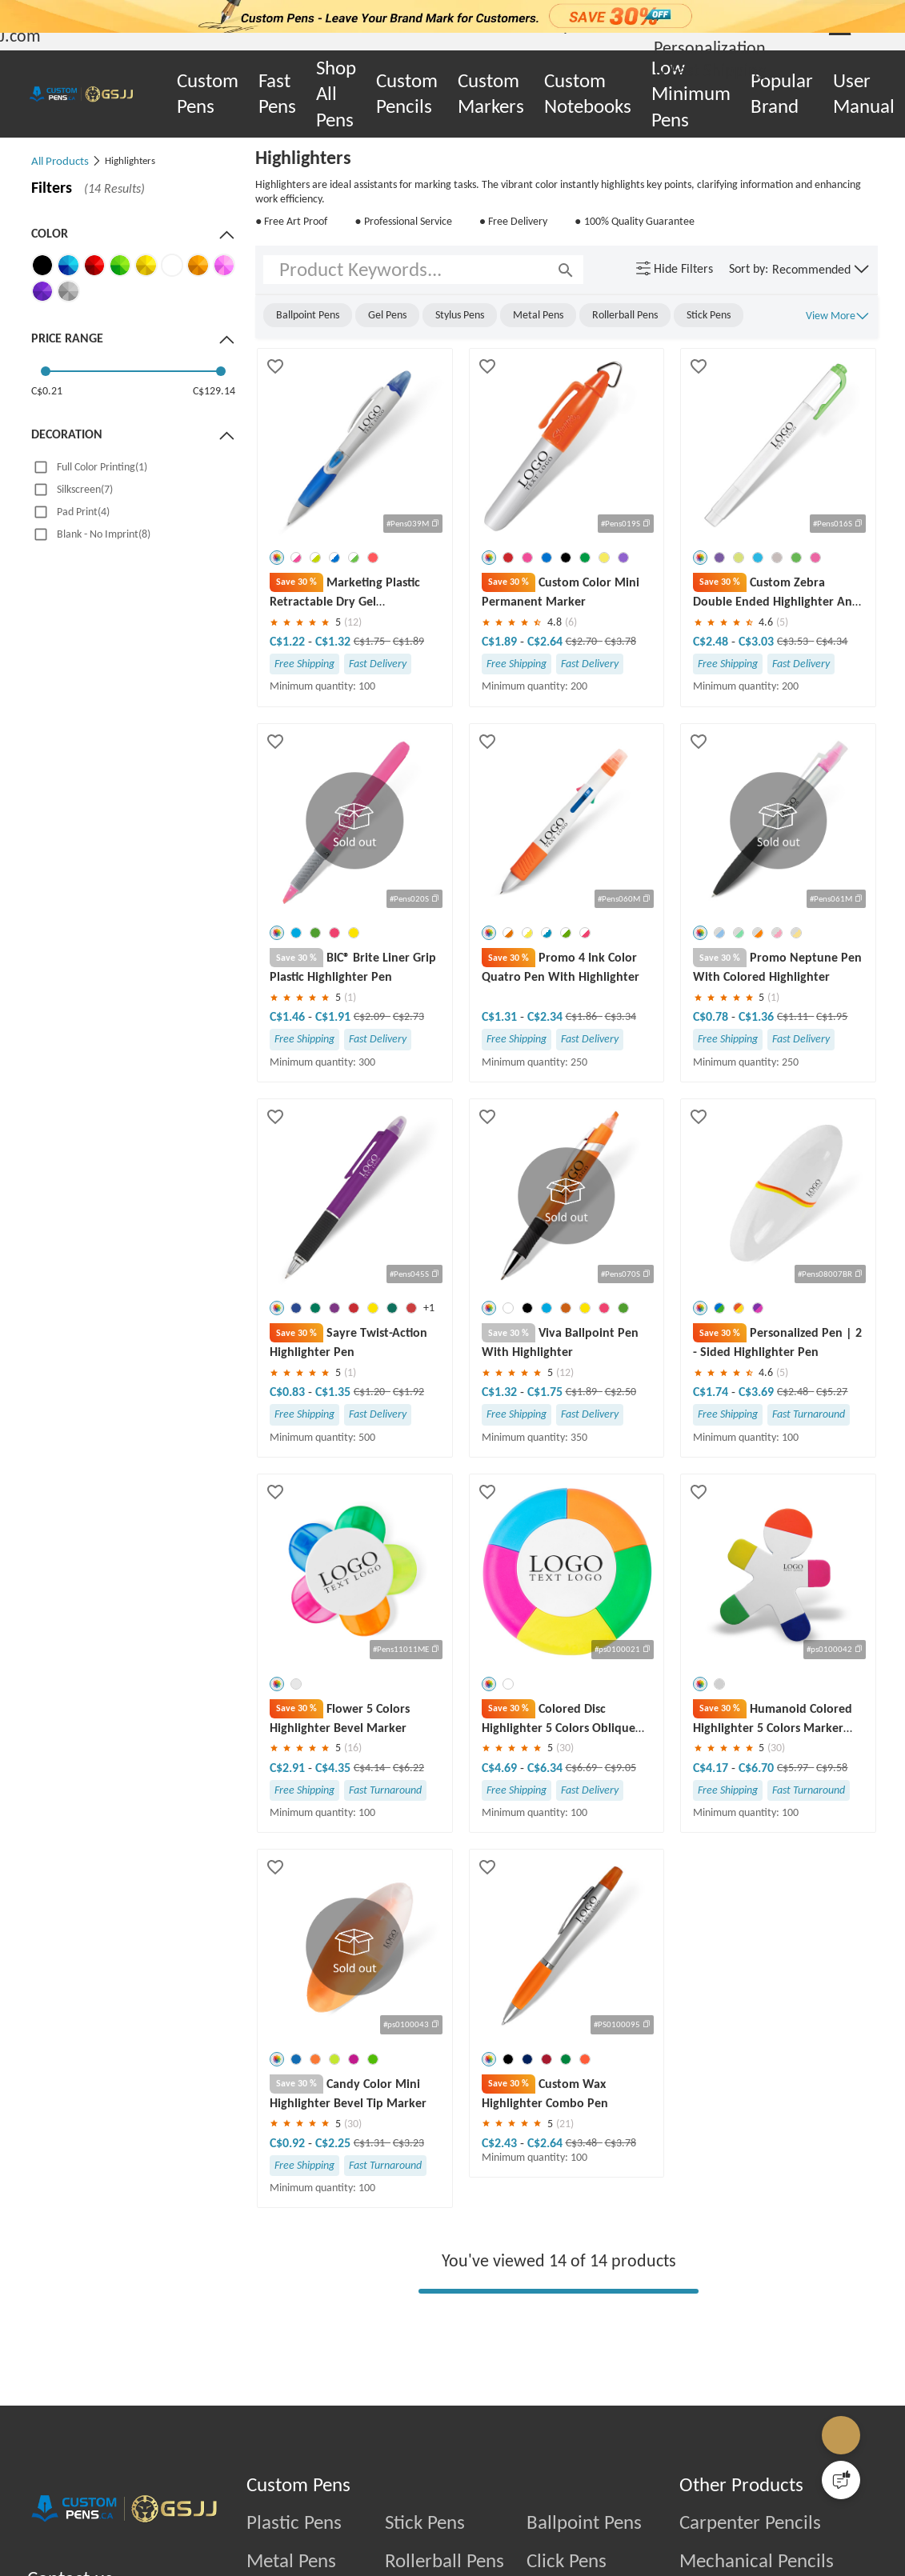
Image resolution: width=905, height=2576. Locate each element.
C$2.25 (332, 2169)
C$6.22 (408, 1793)
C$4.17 (712, 1793)
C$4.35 (332, 1793)
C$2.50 (620, 1392)
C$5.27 (831, 1392)
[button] (820, 270)
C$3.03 (756, 641)
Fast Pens (277, 93)
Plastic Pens (294, 2549)
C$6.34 (545, 1793)
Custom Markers (491, 93)
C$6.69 (582, 1793)
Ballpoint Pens (584, 2549)
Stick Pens (425, 2549)
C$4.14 (370, 1793)
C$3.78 (620, 641)
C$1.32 (332, 641)
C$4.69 (501, 1793)
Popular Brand (782, 93)
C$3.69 (756, 1392)
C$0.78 (712, 1017)
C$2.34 (545, 1017)
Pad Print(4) (83, 511)
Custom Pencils (407, 93)
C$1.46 (289, 1017)
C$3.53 (794, 641)
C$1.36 (756, 1017)
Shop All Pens (336, 93)
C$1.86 (582, 1017)
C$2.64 (545, 641)
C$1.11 (794, 1017)
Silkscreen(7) (85, 489)
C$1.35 (332, 1418)
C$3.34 (620, 1017)
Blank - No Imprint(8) (103, 534)
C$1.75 (370, 641)
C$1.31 (501, 1017)
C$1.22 (289, 641)
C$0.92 (289, 2169)
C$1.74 (712, 1392)
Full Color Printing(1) (102, 467)
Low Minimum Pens (691, 93)
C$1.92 (408, 1418)
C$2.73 (408, 1017)
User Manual (864, 93)
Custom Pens (207, 93)
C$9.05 (620, 1793)
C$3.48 (582, 2169)
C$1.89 (408, 641)
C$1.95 (831, 1017)
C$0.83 (289, 1418)
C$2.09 (370, 1017)
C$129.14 (214, 391)
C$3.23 (408, 2169)
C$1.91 (332, 1017)
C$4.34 (831, 641)
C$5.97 (794, 1793)
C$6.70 (756, 1793)
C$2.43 (501, 2169)
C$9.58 (831, 1793)
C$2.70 (582, 641)
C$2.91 (289, 1793)
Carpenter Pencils (750, 2549)
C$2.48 (712, 641)
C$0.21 (46, 391)
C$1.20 (370, 1418)
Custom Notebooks (587, 93)
